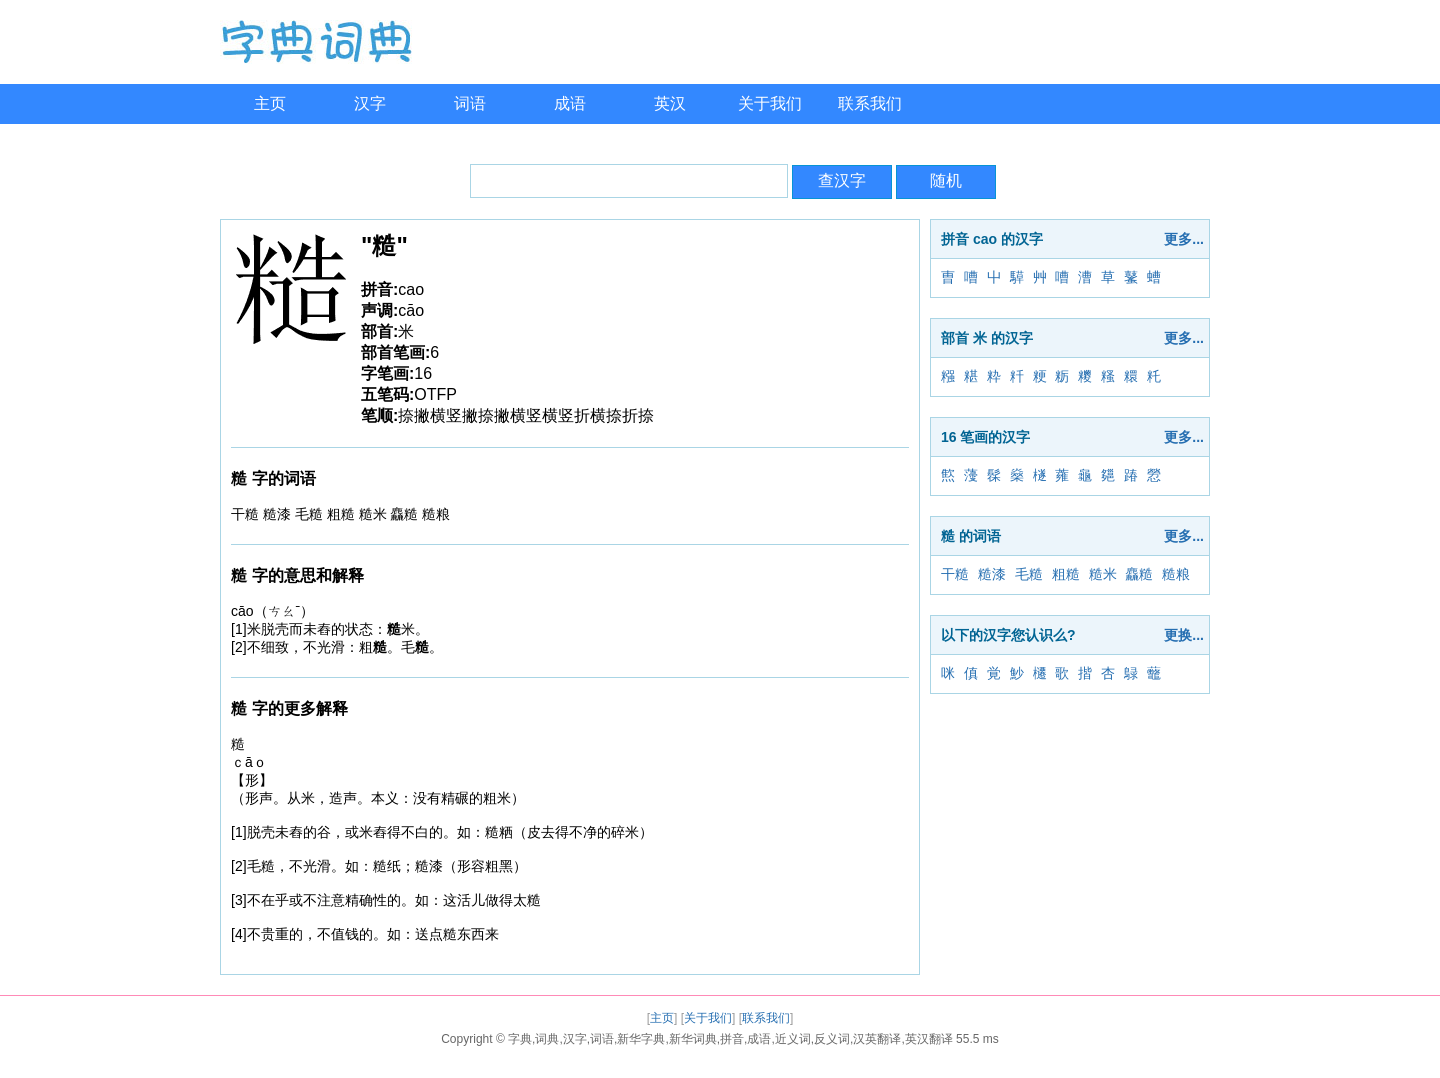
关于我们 (770, 103)
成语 (570, 103)
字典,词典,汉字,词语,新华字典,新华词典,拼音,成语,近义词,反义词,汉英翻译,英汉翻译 (730, 1039)
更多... (1184, 239)
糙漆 (992, 574)
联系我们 (870, 103)
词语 (470, 103)
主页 (270, 103)
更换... (1184, 635)
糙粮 (1176, 574)
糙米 (1103, 574)
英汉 (670, 103)
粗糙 (1066, 574)
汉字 (370, 103)
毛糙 (1029, 574)
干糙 (955, 574)
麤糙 (1139, 574)
